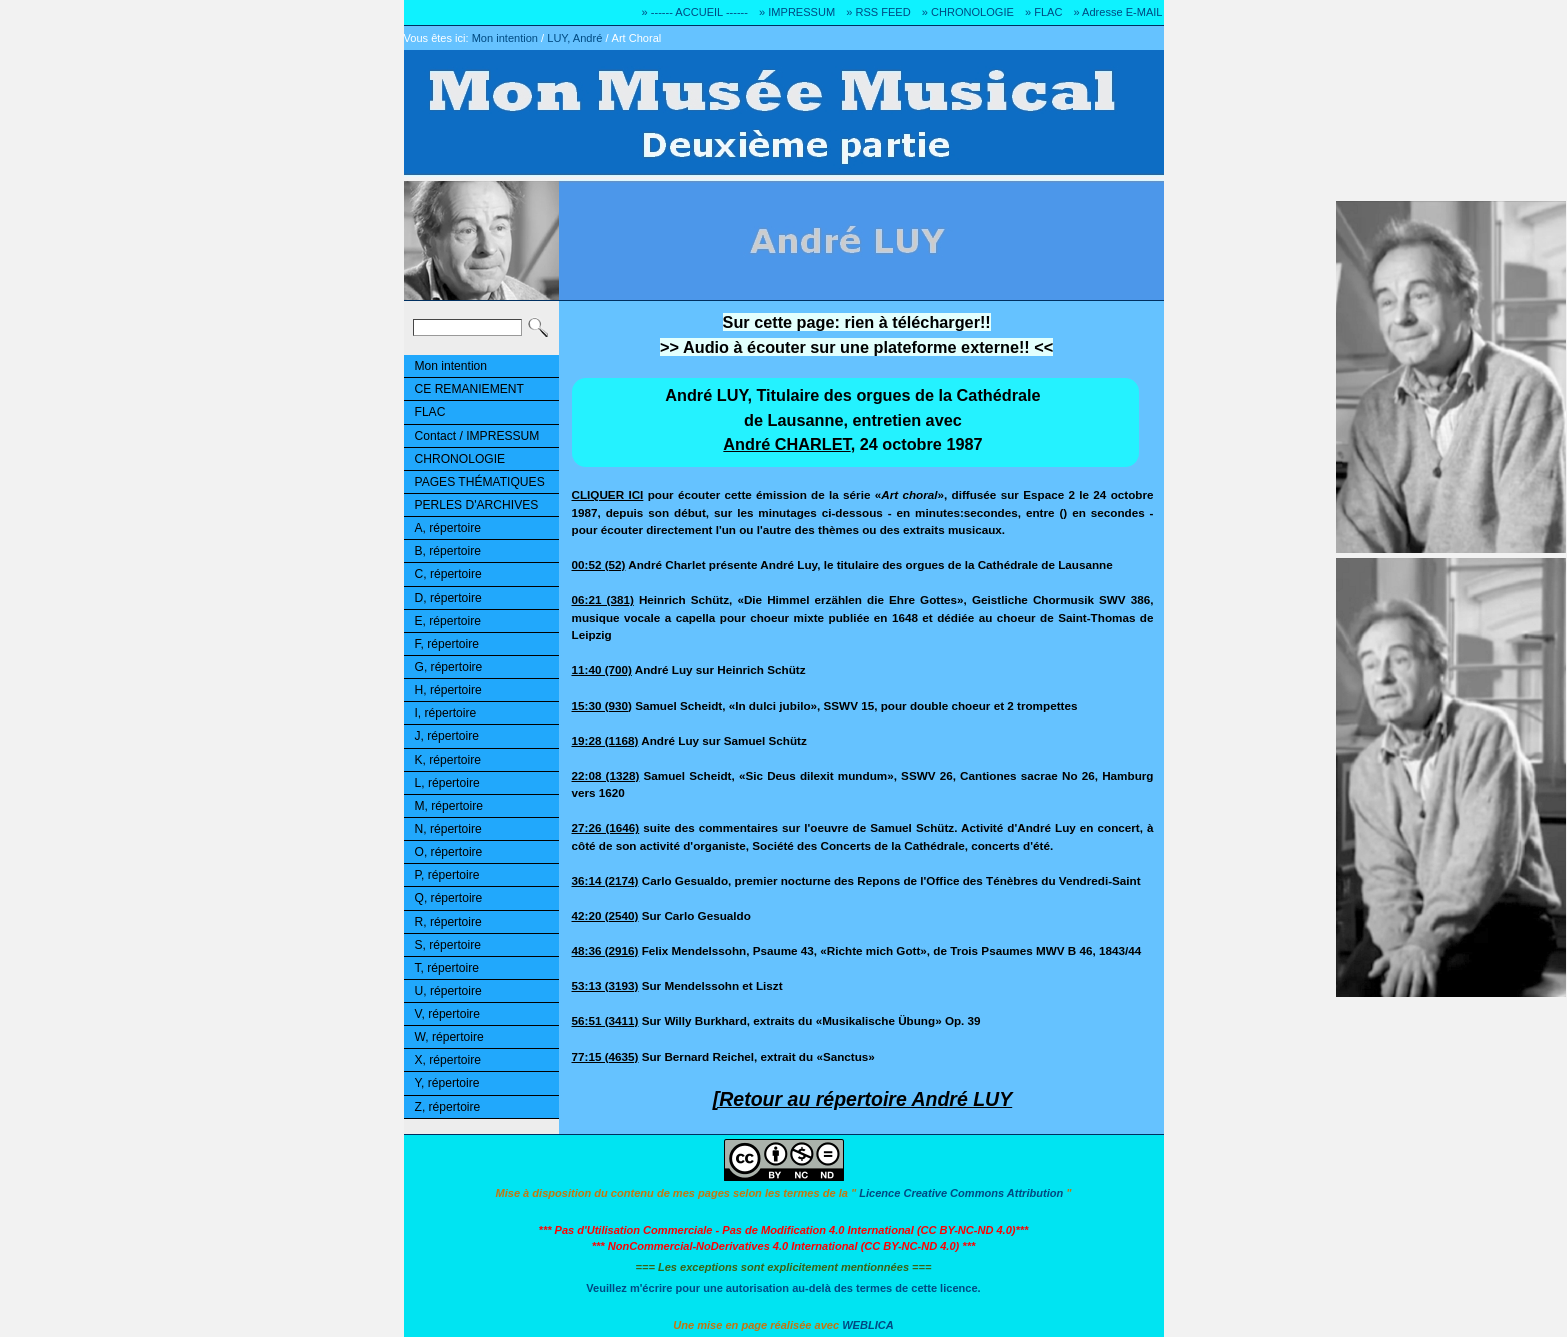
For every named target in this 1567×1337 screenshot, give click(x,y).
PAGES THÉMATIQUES (480, 482)
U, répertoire (448, 991)
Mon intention (505, 38)
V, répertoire (447, 1014)
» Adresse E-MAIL (1117, 12)
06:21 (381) (603, 599)
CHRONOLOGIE (460, 459)
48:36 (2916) (605, 950)
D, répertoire (448, 598)
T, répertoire (447, 968)
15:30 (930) (602, 705)
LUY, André (574, 38)
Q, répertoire (449, 898)
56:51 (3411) (605, 1020)
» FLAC (1043, 12)
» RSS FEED (878, 12)
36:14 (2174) (605, 880)
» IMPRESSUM (797, 12)
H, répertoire (448, 690)
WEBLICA (868, 1325)
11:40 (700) (602, 669)
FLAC (430, 412)
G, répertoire (449, 667)
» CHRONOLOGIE (968, 12)
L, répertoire (447, 783)
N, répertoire (448, 829)
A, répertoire (448, 528)
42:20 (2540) (605, 915)
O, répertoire (449, 852)
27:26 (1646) (606, 827)
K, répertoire (448, 760)
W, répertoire (449, 1037)
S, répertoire (448, 945)
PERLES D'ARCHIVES (477, 505)
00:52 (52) (599, 564)
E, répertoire (448, 621)
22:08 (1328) (606, 775)
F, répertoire (447, 644)
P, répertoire (447, 875)
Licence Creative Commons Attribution (961, 1193)
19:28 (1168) (605, 740)
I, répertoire (446, 713)
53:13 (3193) (605, 985)
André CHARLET (786, 444)
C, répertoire (448, 574)
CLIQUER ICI (608, 494)
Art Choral (637, 38)
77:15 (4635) (605, 1056)
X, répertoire (448, 1060)
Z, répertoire (448, 1107)
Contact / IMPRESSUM (477, 436)
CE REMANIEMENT (469, 389)
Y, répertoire (447, 1083)
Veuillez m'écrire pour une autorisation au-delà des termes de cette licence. (783, 1288)
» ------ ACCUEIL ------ (695, 12)
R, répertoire (448, 922)
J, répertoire (447, 736)
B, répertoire (448, 551)
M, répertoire (449, 806)
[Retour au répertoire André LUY (862, 1099)
